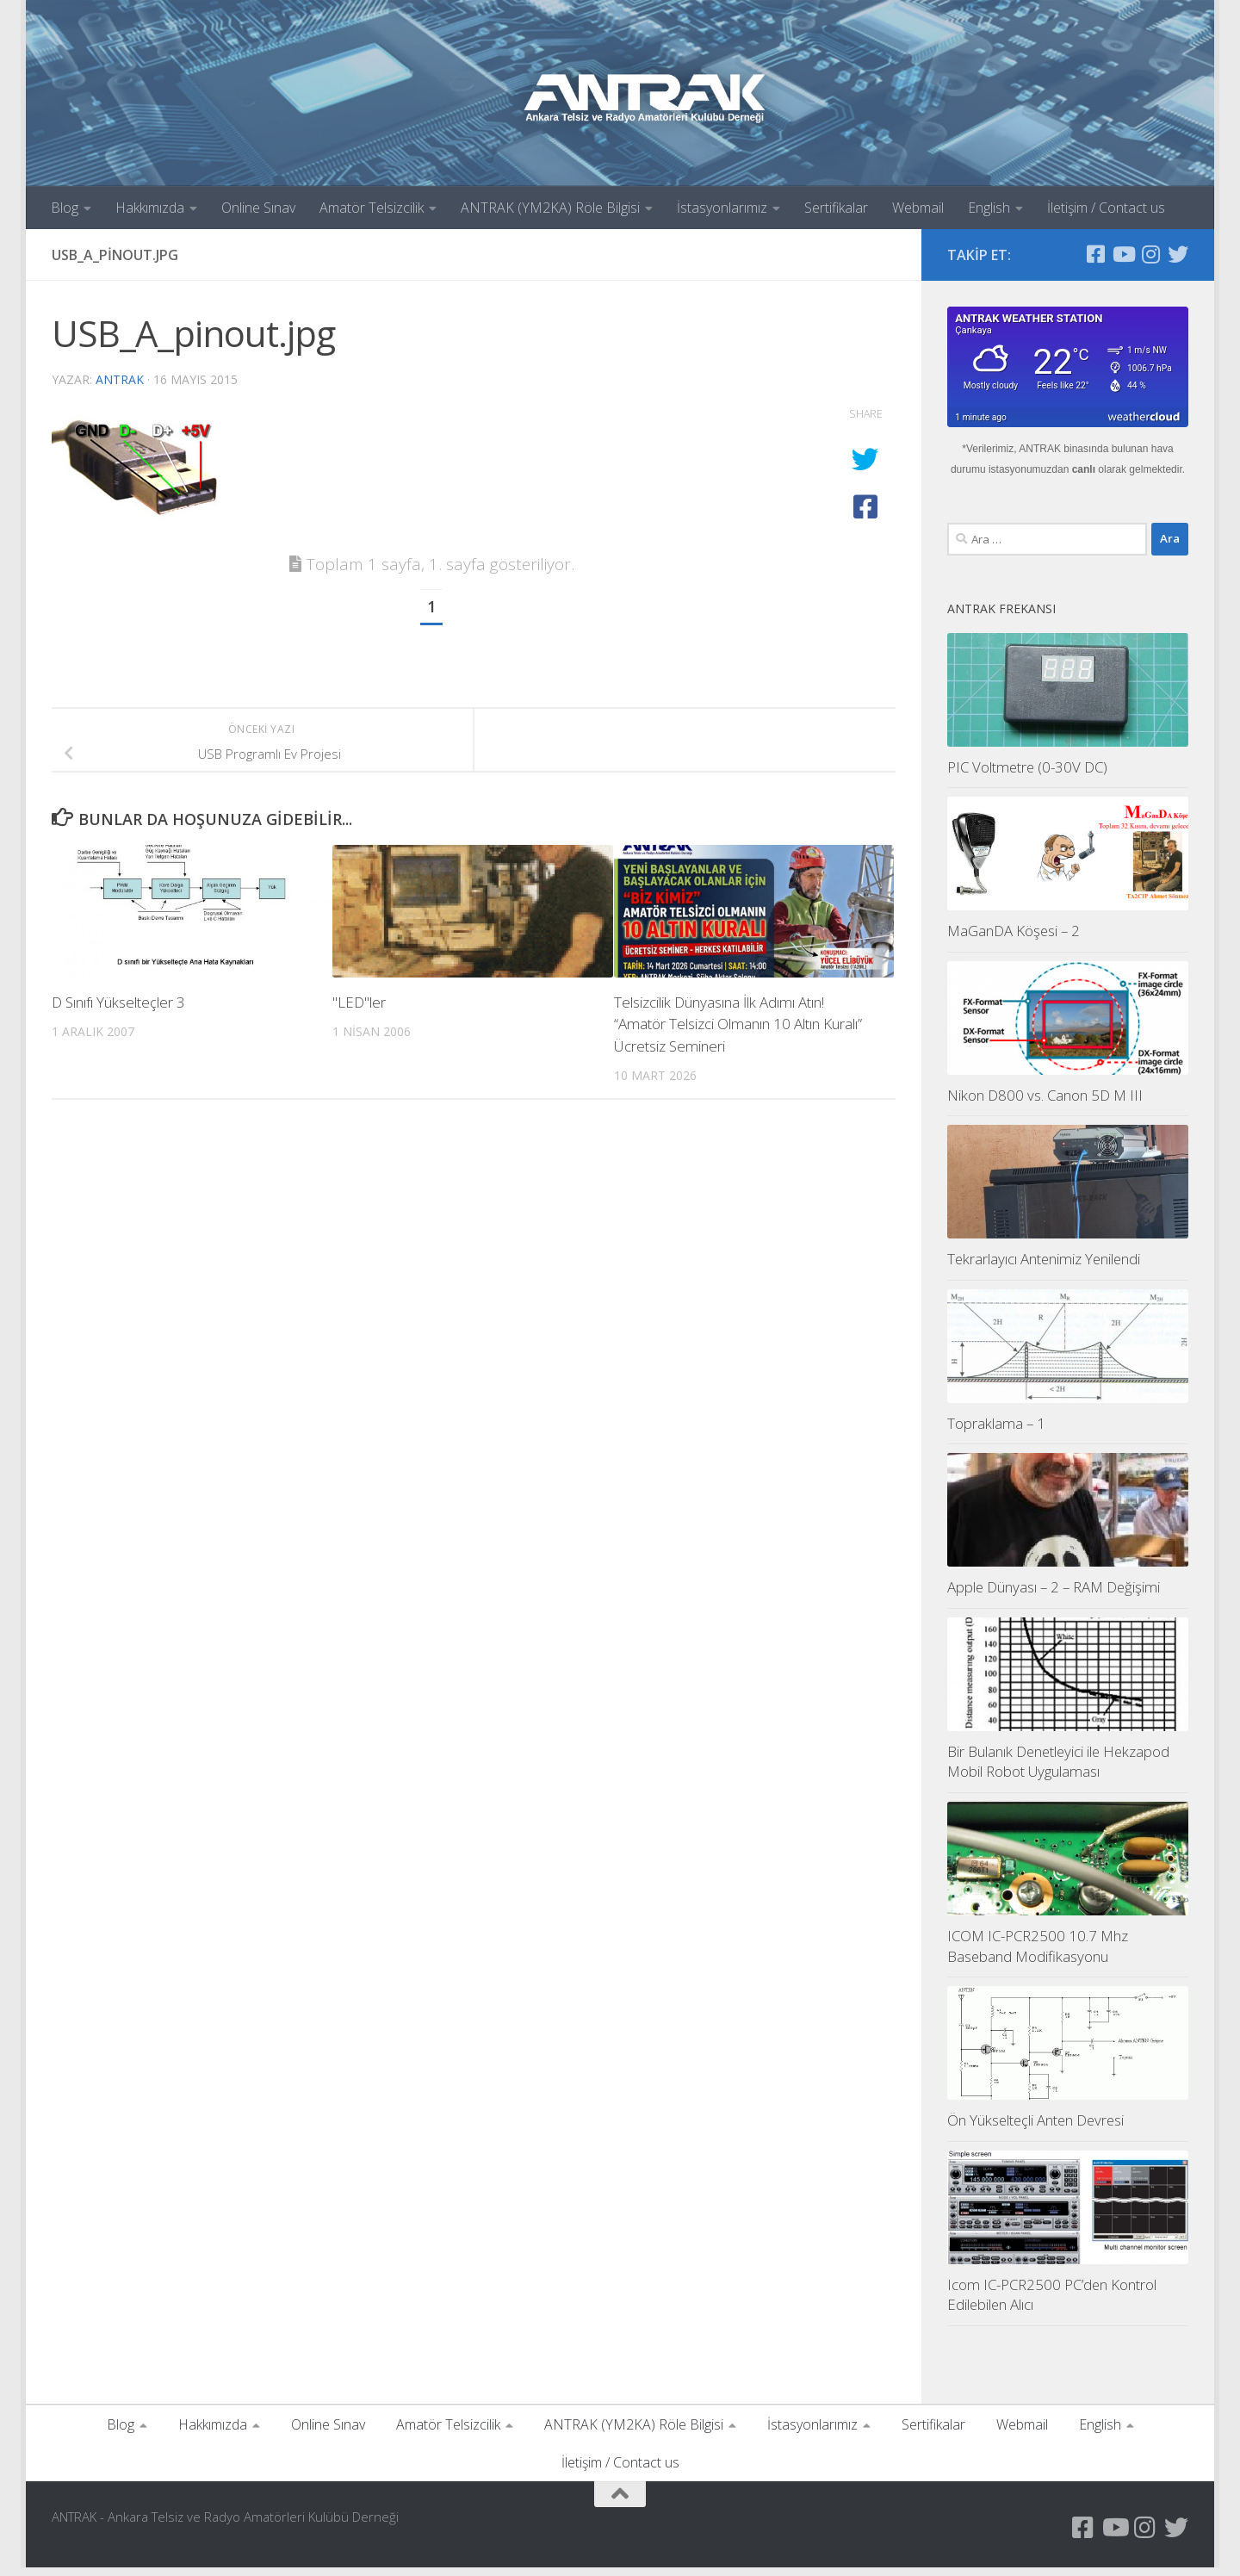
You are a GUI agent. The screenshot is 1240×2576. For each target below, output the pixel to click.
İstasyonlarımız (722, 207)
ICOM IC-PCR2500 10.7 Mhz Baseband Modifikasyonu (1037, 1954)
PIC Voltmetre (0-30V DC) (1027, 775)
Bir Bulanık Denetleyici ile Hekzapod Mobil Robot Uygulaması (1058, 1770)
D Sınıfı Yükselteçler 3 (118, 1002)
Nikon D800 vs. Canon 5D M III (1045, 1104)
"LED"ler (359, 1002)
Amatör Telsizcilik (371, 207)
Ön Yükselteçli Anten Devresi (1035, 2128)
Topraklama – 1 (996, 1432)
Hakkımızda (149, 207)
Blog (64, 207)
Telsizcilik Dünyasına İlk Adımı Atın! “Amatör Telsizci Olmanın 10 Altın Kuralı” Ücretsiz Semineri (738, 1024)
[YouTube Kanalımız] (1123, 254)
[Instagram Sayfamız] (1150, 254)
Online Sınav (258, 207)
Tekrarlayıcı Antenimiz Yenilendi (1043, 1267)
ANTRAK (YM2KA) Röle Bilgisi (550, 207)
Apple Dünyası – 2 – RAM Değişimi (1053, 1595)
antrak (120, 379)
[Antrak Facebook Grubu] (1095, 254)
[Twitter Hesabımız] (1178, 254)
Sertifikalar (836, 207)
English (989, 207)
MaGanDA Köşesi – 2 (1013, 939)
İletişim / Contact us (1106, 207)
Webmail (918, 207)
